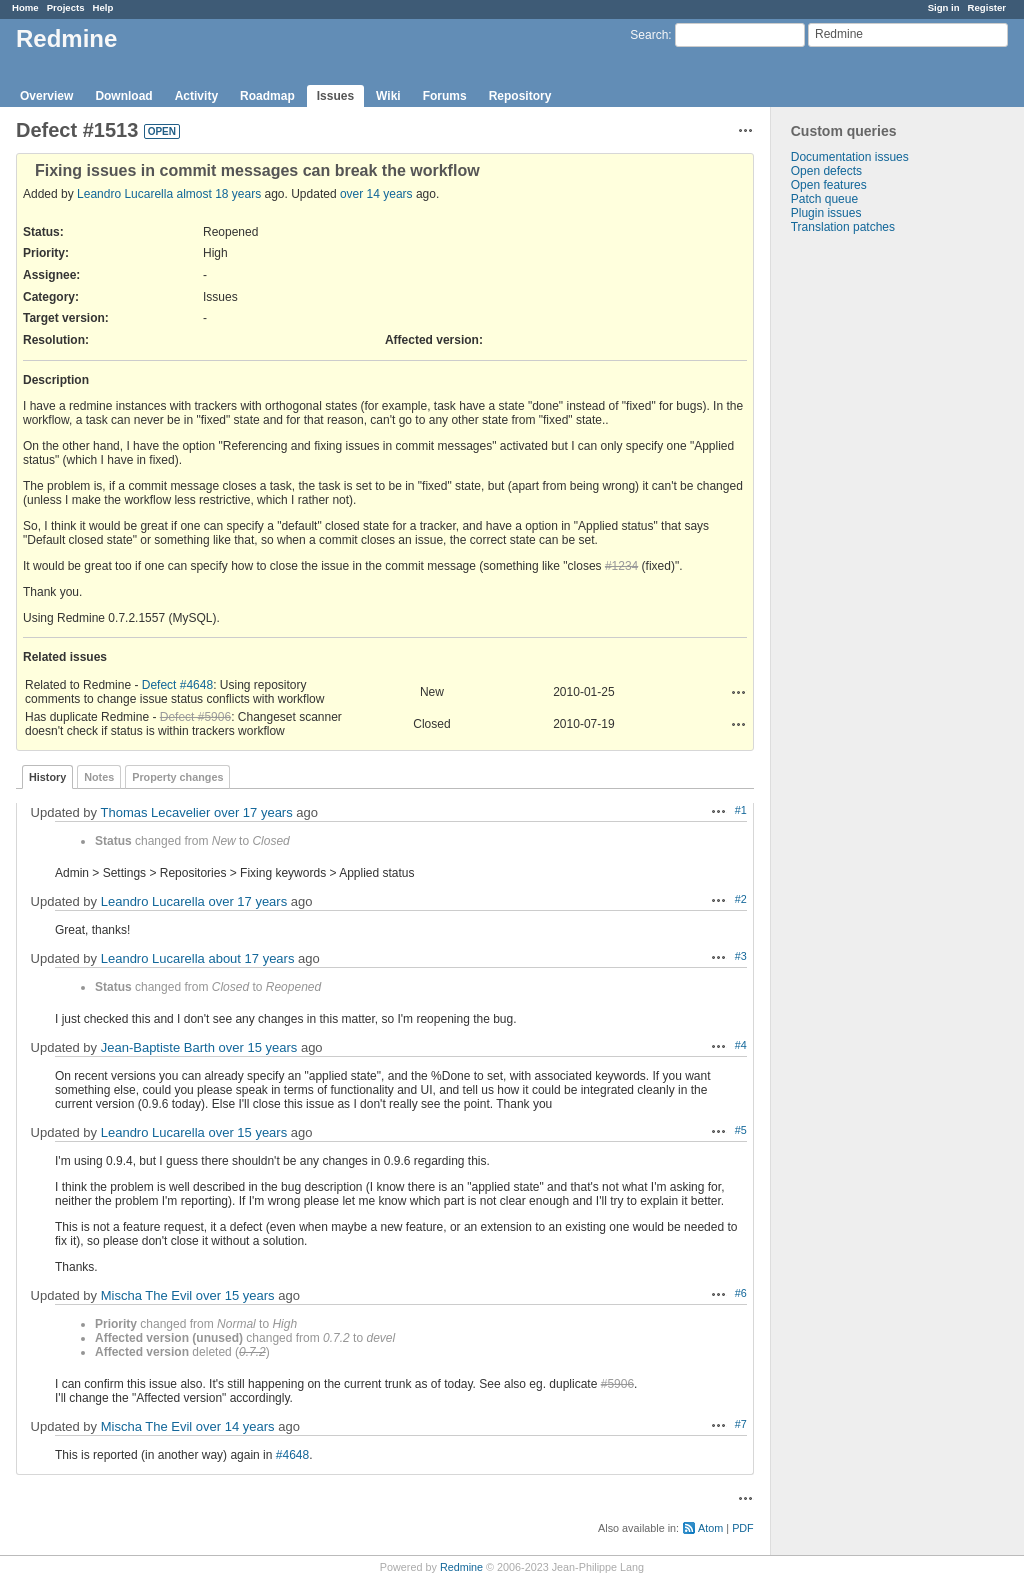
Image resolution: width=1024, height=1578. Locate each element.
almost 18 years (218, 194)
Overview (46, 96)
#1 (741, 810)
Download (123, 96)
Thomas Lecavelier (155, 812)
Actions (739, 692)
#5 (741, 1130)
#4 (741, 1045)
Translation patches (843, 227)
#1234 (621, 566)
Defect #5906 (195, 717)
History (47, 777)
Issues (335, 96)
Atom (710, 1528)
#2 (741, 899)
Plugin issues (826, 213)
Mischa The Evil (147, 1295)
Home (25, 7)
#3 (741, 956)
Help (103, 7)
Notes (99, 777)
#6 (741, 1293)
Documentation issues (850, 157)
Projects (66, 7)
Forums (445, 96)
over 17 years (253, 812)
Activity (196, 96)
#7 (741, 1424)
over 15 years (258, 1047)
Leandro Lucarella (125, 194)
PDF (743, 1528)
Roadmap (267, 96)
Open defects (826, 171)
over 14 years (376, 194)
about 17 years (251, 958)
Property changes (177, 777)
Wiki (388, 96)
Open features (829, 185)
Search (649, 35)
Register (987, 7)
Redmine (461, 1567)
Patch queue (824, 199)
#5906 (617, 1384)
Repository (520, 96)
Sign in (944, 7)
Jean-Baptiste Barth (158, 1047)
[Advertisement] (871, 548)
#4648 (292, 1455)
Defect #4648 (177, 685)
